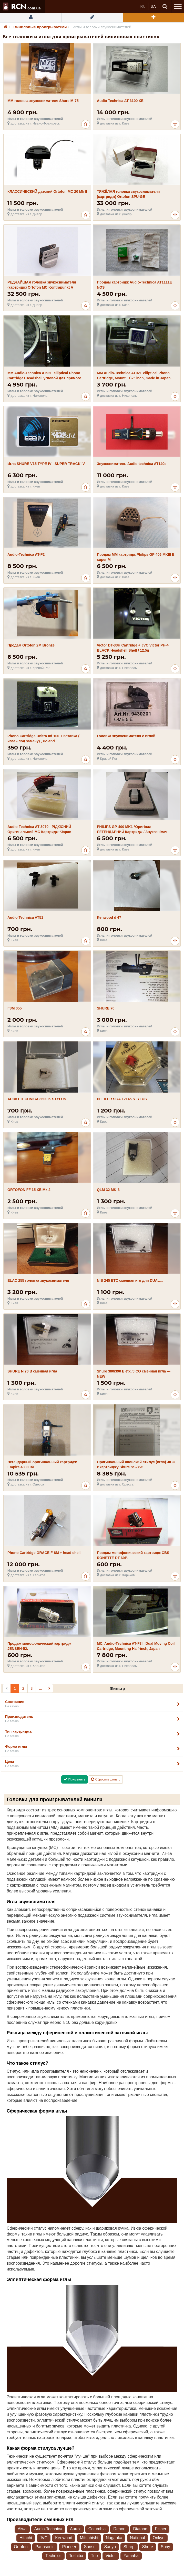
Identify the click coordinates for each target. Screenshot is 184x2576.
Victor (111, 2556)
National (137, 2538)
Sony (165, 2547)
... (40, 1688)
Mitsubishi (89, 2538)
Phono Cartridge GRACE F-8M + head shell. (44, 1553)
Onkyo (159, 2538)
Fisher (160, 2529)
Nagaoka (114, 2538)
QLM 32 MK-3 (108, 1190)
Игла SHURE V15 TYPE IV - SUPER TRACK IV (46, 464)
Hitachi (25, 2538)
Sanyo (110, 2547)
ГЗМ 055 (14, 1008)
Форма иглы (92, 1748)
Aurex (75, 2529)
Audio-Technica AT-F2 (26, 554)
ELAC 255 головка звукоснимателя (38, 1280)
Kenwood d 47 (109, 917)
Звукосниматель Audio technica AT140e (131, 464)
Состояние (92, 1704)
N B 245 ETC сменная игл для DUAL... (130, 1280)
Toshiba (76, 2556)
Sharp (129, 2547)
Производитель (92, 1719)
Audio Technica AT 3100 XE (120, 101)
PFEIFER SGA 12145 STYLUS (122, 1099)
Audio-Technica (48, 2529)
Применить (74, 1779)
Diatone (140, 2529)
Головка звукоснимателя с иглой (126, 736)
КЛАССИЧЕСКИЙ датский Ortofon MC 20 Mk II (47, 191)
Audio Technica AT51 (25, 917)
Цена (92, 1764)
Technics (53, 2556)
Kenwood (63, 2538)
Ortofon (20, 2547)
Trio (94, 2556)
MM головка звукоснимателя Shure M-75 (43, 101)
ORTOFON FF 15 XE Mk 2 (28, 1190)
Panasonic (45, 2547)
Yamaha (131, 2556)
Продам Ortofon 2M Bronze (31, 645)
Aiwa (22, 2529)
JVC (43, 2538)
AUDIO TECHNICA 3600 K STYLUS (36, 1099)
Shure (147, 2547)
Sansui (90, 2547)
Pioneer (69, 2547)
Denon (119, 2529)
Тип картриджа (92, 1733)
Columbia (97, 2529)
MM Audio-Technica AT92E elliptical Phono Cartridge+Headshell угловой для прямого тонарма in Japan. (44, 378)
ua (153, 6)
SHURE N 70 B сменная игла (32, 1371)
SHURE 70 (105, 1008)
